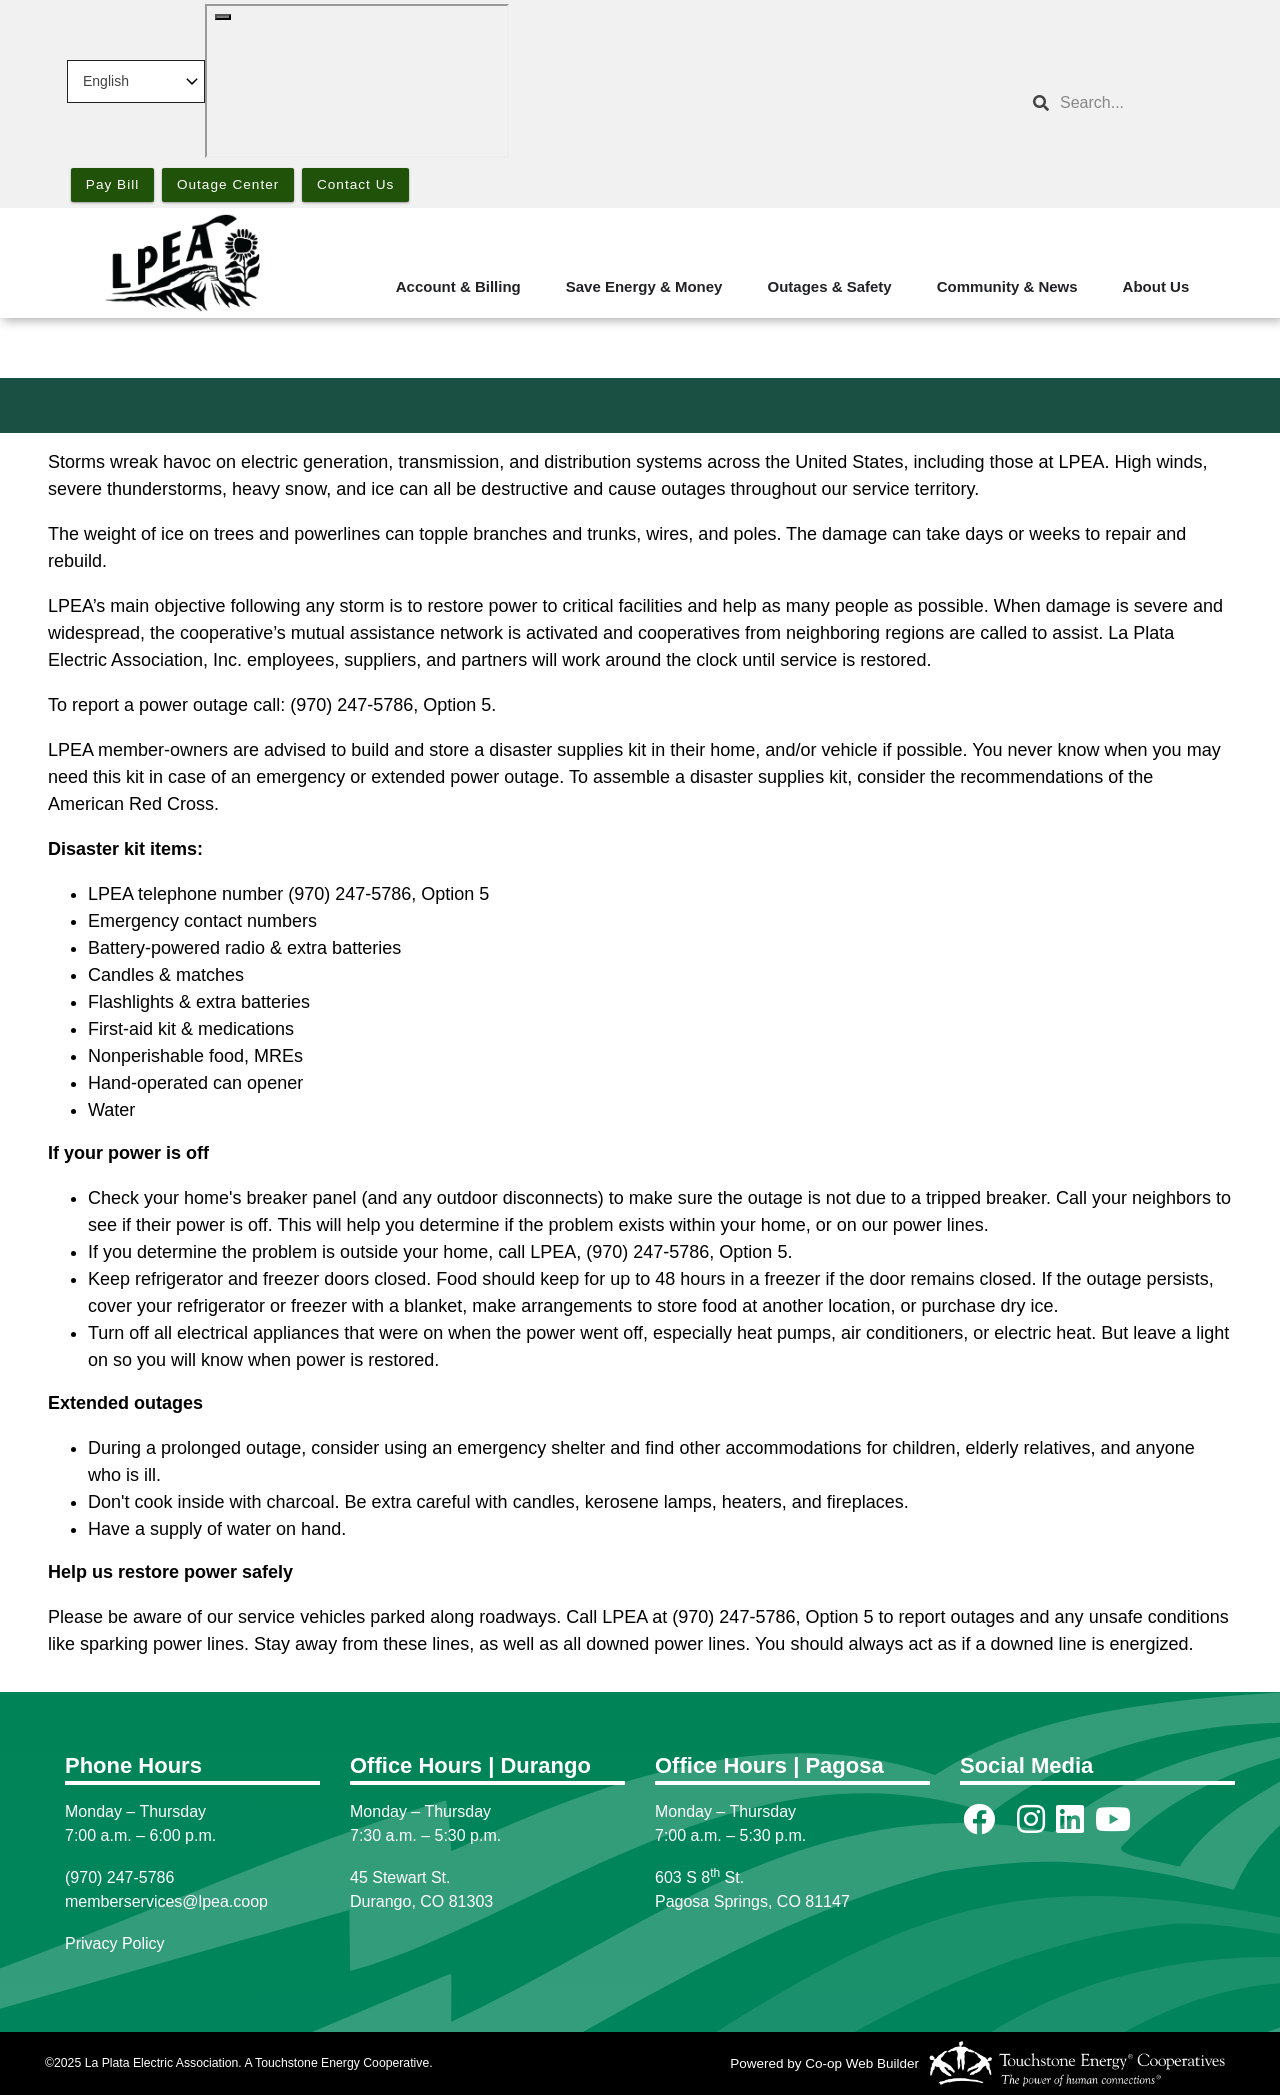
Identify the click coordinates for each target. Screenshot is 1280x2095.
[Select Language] (136, 81)
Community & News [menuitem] (1007, 286)
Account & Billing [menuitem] (458, 286)
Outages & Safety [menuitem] (829, 286)
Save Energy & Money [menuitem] (644, 286)
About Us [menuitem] (1156, 286)
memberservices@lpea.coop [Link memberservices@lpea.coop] (166, 1901)
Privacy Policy (115, 1943)
